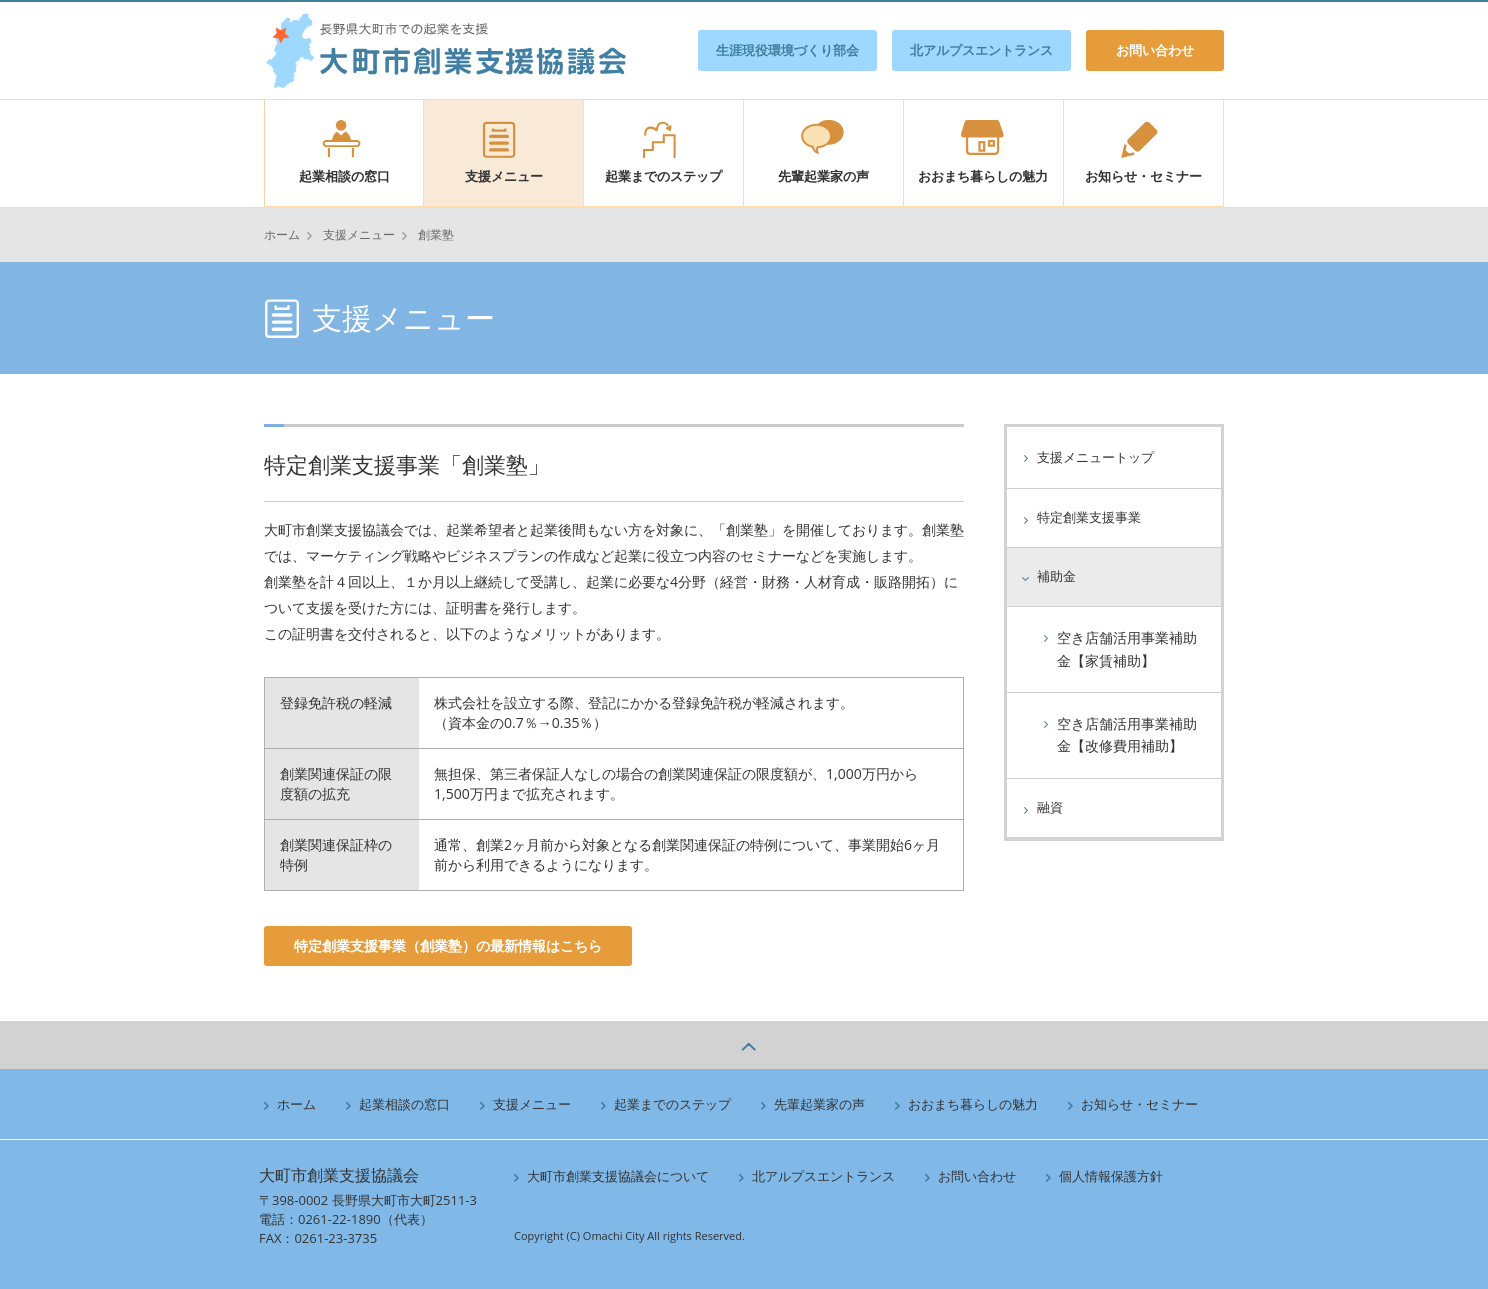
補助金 (1058, 577)
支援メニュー (504, 176)
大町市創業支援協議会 (445, 50)
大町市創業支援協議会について (611, 1176)
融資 (1051, 808)
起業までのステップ (663, 176)
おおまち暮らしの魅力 (983, 176)
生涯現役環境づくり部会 (787, 50)
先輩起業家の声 (823, 176)
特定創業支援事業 (1093, 518)
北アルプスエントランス (981, 50)
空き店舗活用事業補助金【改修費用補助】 (1127, 735)
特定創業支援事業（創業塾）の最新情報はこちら (448, 945)
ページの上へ (744, 1045)
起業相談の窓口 (344, 176)
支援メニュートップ (1100, 457)
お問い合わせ (1155, 50)
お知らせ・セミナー (1143, 176)
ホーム (282, 234)
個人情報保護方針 (1104, 1176)
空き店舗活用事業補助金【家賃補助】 (1127, 649)
